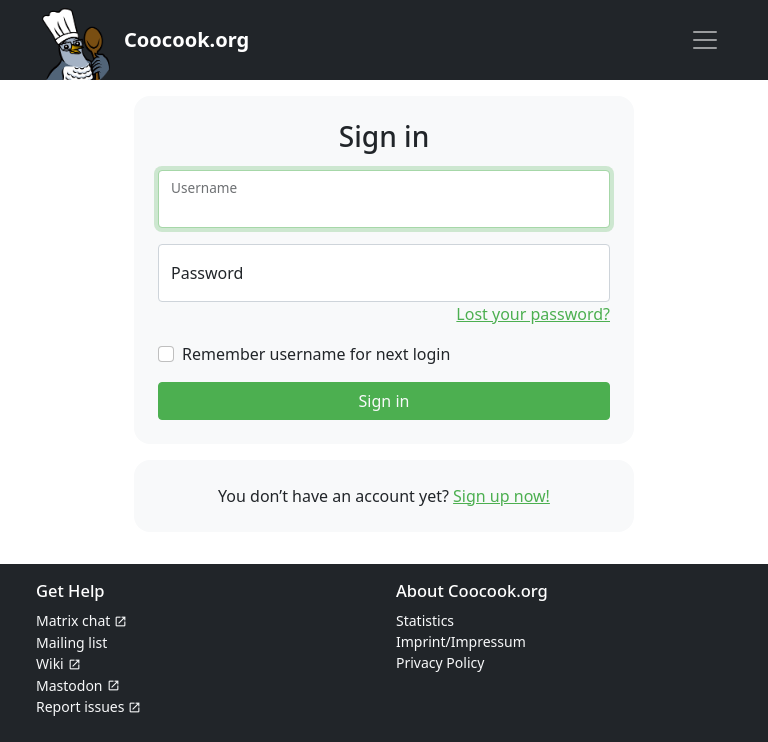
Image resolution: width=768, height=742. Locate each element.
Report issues (80, 706)
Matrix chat (73, 620)
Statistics (425, 620)
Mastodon (69, 685)
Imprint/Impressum (461, 641)
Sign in (384, 401)
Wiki (50, 663)
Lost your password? (533, 314)
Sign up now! (501, 496)
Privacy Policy (440, 662)
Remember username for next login (316, 354)
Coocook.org (186, 39)
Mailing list (71, 642)
